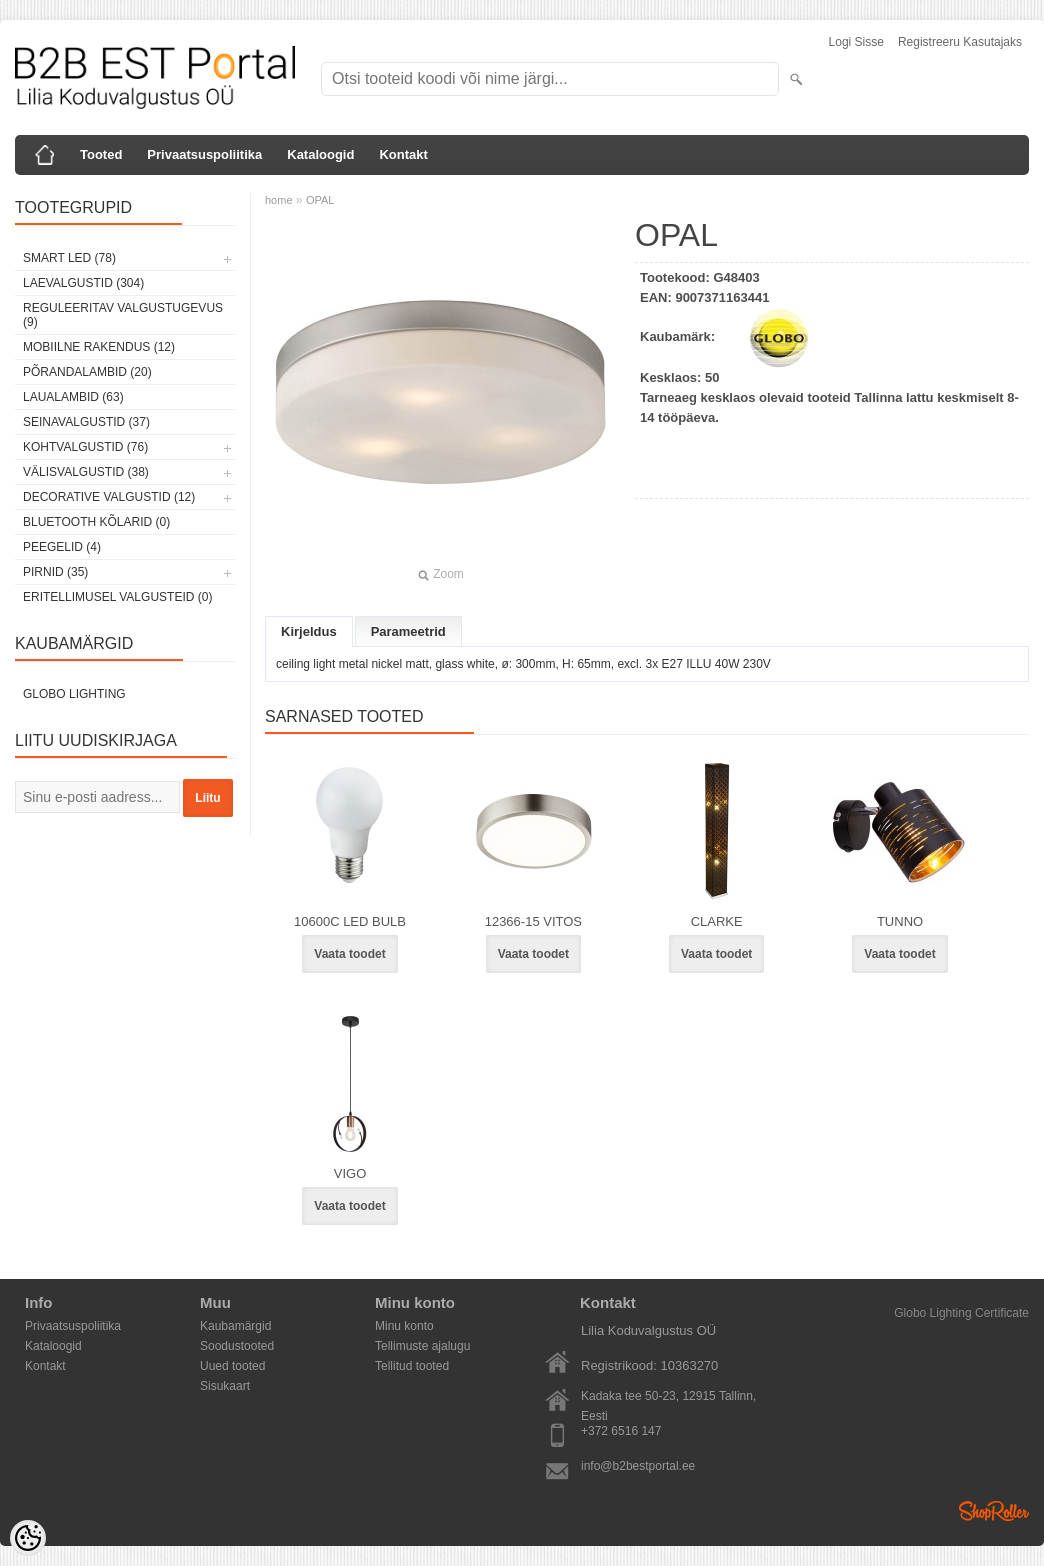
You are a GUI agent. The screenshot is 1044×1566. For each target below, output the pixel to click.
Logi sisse (856, 42)
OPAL (320, 200)
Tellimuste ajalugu (422, 1346)
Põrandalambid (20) (87, 372)
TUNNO (900, 921)
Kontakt (403, 154)
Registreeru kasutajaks (960, 42)
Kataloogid (320, 154)
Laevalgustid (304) (83, 283)
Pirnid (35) (55, 572)
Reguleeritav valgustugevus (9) (123, 315)
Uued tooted (232, 1366)
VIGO (350, 1173)
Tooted (101, 154)
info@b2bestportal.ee (638, 1466)
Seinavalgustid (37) (86, 422)
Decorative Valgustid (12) (109, 497)
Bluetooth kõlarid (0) (96, 522)
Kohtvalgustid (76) (85, 447)
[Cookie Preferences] (28, 1538)
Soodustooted (237, 1346)
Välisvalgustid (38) (86, 472)
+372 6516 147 (621, 1431)
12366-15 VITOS (533, 921)
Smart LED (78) (69, 258)
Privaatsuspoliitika (204, 154)
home (279, 200)
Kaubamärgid (235, 1326)
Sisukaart (225, 1386)
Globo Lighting (74, 694)
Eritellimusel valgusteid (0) (117, 597)
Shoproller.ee (994, 1511)
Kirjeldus (309, 631)
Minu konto (404, 1326)
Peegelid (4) (62, 547)
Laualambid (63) (73, 397)
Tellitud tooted (412, 1366)
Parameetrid (408, 631)
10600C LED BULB (350, 921)
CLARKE (717, 921)
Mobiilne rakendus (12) (99, 347)
